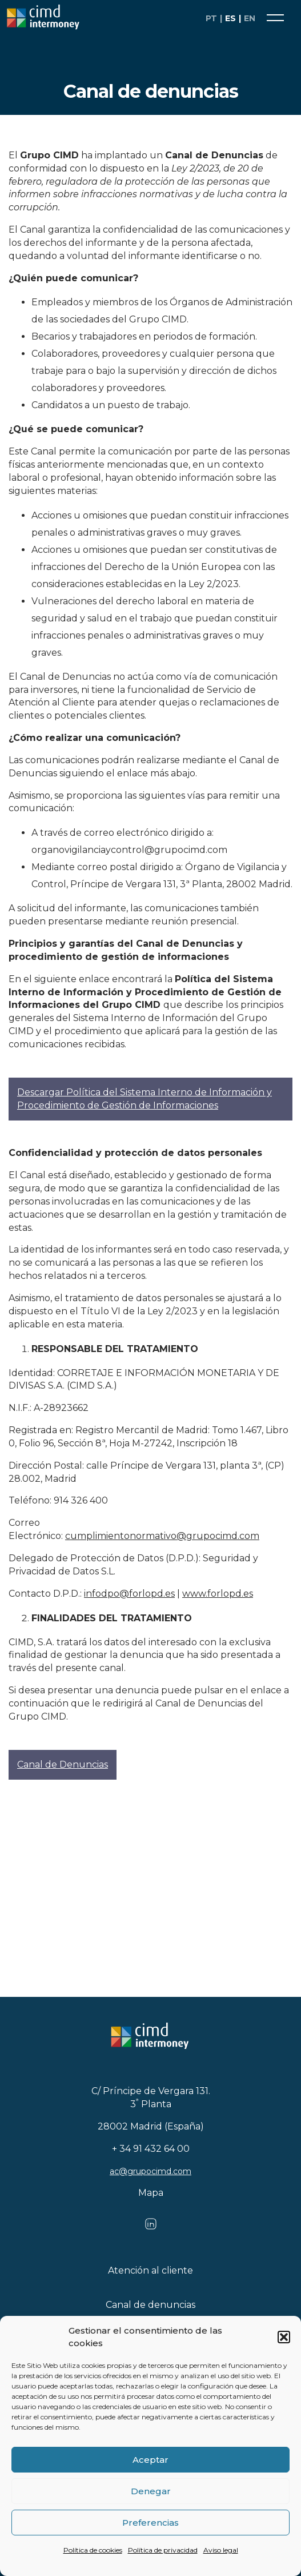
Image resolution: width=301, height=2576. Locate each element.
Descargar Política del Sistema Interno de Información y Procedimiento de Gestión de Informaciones (144, 1099)
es (230, 18)
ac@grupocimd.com (150, 2171)
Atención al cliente (150, 2270)
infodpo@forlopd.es (129, 1593)
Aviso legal (220, 2550)
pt (211, 18)
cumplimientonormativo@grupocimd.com (162, 1535)
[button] (284, 2337)
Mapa (150, 2192)
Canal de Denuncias (62, 1764)
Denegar (151, 2491)
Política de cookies (92, 2550)
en (249, 18)
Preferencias (150, 2522)
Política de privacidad (163, 2550)
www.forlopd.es (217, 1593)
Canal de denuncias (150, 2304)
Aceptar (150, 2459)
